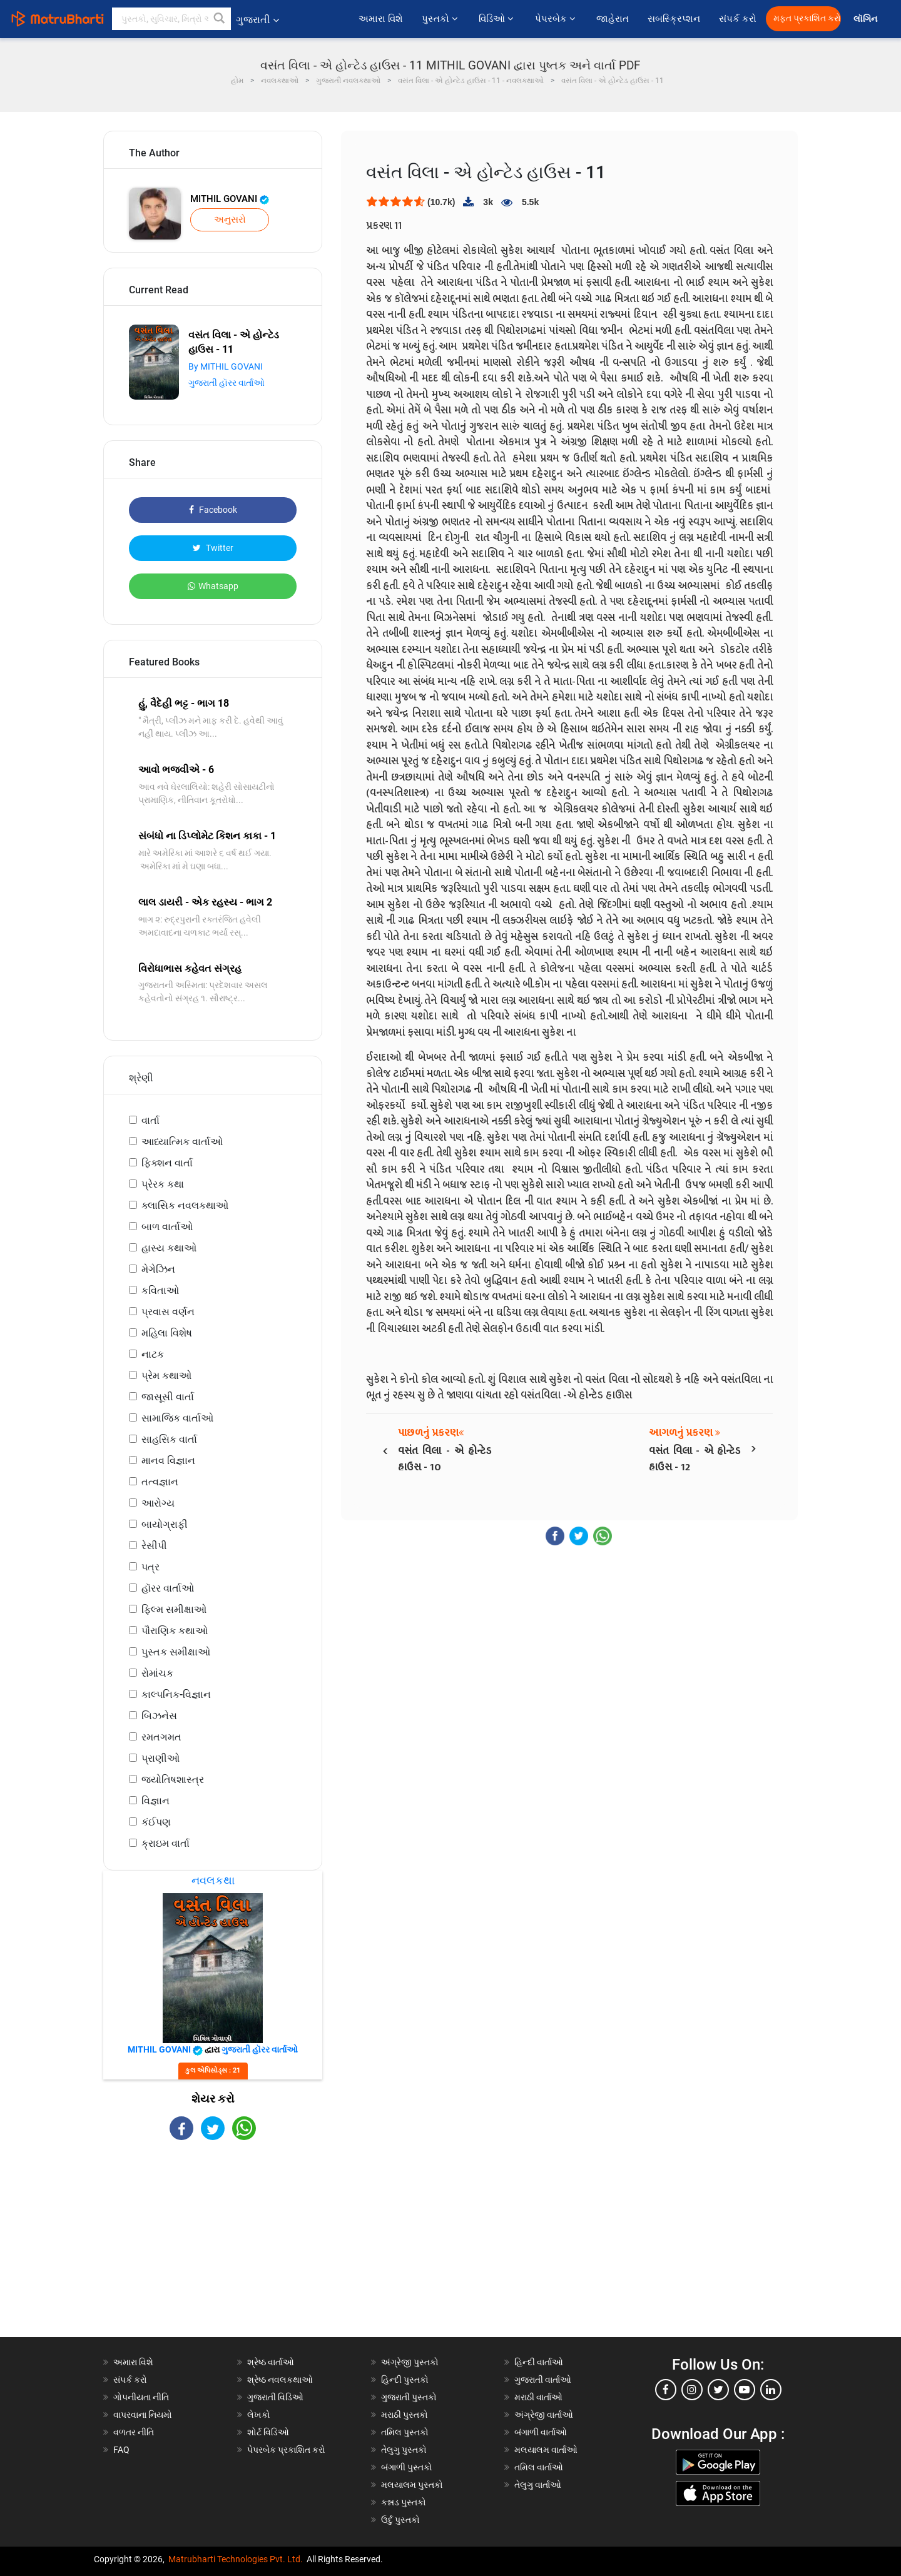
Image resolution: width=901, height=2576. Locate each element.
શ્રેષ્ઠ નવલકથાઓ (280, 2380)
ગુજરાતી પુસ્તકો (409, 2397)
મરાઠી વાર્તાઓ (538, 2397)
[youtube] (744, 2389)
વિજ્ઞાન (155, 1801)
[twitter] (718, 2389)
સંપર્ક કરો (737, 19)
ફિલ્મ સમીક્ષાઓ (173, 1609)
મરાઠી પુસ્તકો (404, 2415)
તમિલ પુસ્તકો (405, 2432)
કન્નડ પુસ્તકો (403, 2502)
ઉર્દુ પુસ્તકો (400, 2520)
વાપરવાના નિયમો (143, 2415)
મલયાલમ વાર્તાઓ (546, 2450)
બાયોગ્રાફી (164, 1524)
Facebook (213, 510)
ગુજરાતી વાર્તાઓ (542, 2380)
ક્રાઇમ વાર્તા (165, 1843)
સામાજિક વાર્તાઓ (177, 1418)
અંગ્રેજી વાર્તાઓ (543, 2415)
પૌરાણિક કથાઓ (174, 1631)
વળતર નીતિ (133, 2432)
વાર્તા (150, 1120)
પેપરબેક (556, 19)
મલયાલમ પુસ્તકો (412, 2485)
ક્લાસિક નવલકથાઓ (184, 1205)
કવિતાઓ (160, 1290)
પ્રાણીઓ (160, 1758)
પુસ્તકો (441, 19)
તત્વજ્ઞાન (159, 1482)
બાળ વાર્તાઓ (167, 1227)
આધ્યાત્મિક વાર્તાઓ (182, 1142)
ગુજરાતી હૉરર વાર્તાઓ (226, 383)
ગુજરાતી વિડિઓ (275, 2397)
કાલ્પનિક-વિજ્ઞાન (176, 1694)
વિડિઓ (497, 19)
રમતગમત (161, 1737)
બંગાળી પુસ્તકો (406, 2467)
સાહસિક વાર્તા (169, 1439)
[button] (219, 19)
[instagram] (692, 2389)
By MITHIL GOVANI (225, 366)
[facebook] (665, 2389)
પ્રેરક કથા (162, 1184)
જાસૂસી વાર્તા (167, 1397)
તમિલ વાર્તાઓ (538, 2467)
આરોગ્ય (158, 1503)
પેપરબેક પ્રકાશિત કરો (286, 2450)
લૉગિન (866, 19)
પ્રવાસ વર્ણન (168, 1312)
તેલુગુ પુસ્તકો (404, 2450)
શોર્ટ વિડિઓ (268, 2432)
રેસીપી (154, 1546)
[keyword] (171, 19)
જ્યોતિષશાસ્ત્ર (172, 1780)
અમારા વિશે (381, 19)
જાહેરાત (612, 19)
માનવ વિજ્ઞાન (168, 1461)
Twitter (213, 548)
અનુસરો (230, 219)
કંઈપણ (156, 1822)
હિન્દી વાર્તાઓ (538, 2362)
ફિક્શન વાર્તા (167, 1163)
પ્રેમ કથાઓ (166, 1375)
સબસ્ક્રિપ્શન (674, 19)
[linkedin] (770, 2389)
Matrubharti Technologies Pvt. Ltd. (235, 2559)
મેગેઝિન (158, 1269)
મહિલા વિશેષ (166, 1333)
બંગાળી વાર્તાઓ (540, 2432)
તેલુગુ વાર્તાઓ (537, 2485)
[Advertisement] (212, 2249)
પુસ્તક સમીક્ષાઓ (175, 1652)
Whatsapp (213, 586)
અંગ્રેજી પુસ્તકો (410, 2362)
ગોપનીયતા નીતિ (141, 2397)
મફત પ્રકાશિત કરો (807, 18)
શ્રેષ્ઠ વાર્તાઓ (270, 2362)
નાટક (152, 1354)
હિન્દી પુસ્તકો (405, 2380)
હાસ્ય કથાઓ (168, 1248)
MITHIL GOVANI (229, 199)
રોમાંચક (157, 1673)
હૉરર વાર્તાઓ (167, 1588)
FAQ (121, 2450)
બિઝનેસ (159, 1716)
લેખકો (258, 2415)
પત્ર (150, 1567)
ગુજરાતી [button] (257, 20)
